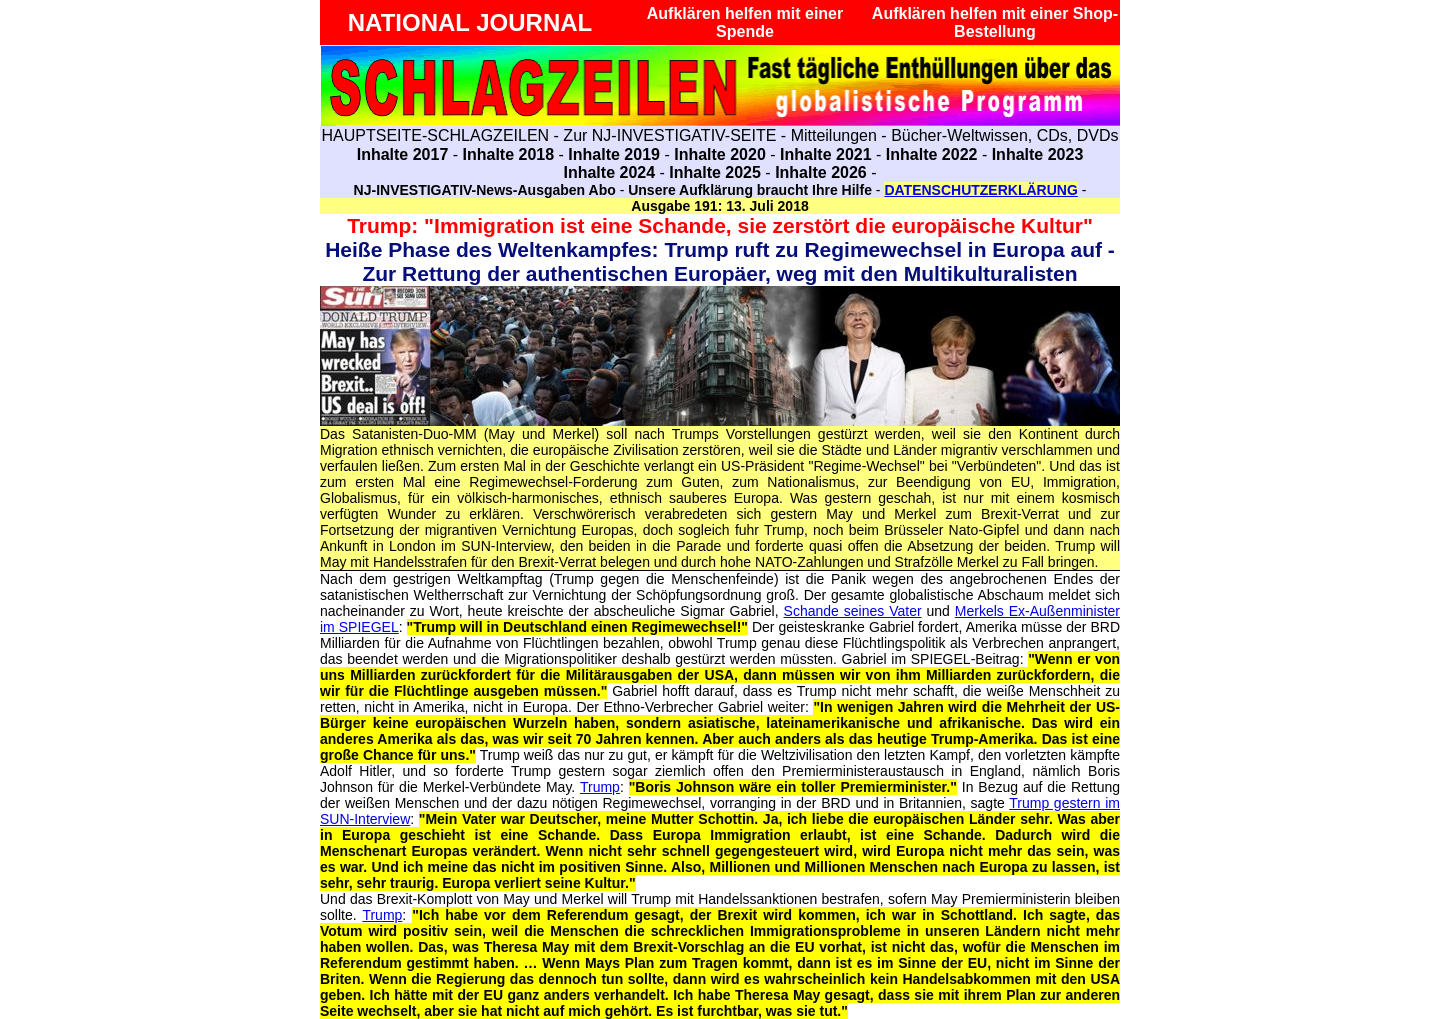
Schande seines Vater (853, 611)
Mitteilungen (834, 135)
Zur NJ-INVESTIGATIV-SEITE (669, 135)
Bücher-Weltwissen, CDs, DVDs (1004, 135)
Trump (600, 787)
